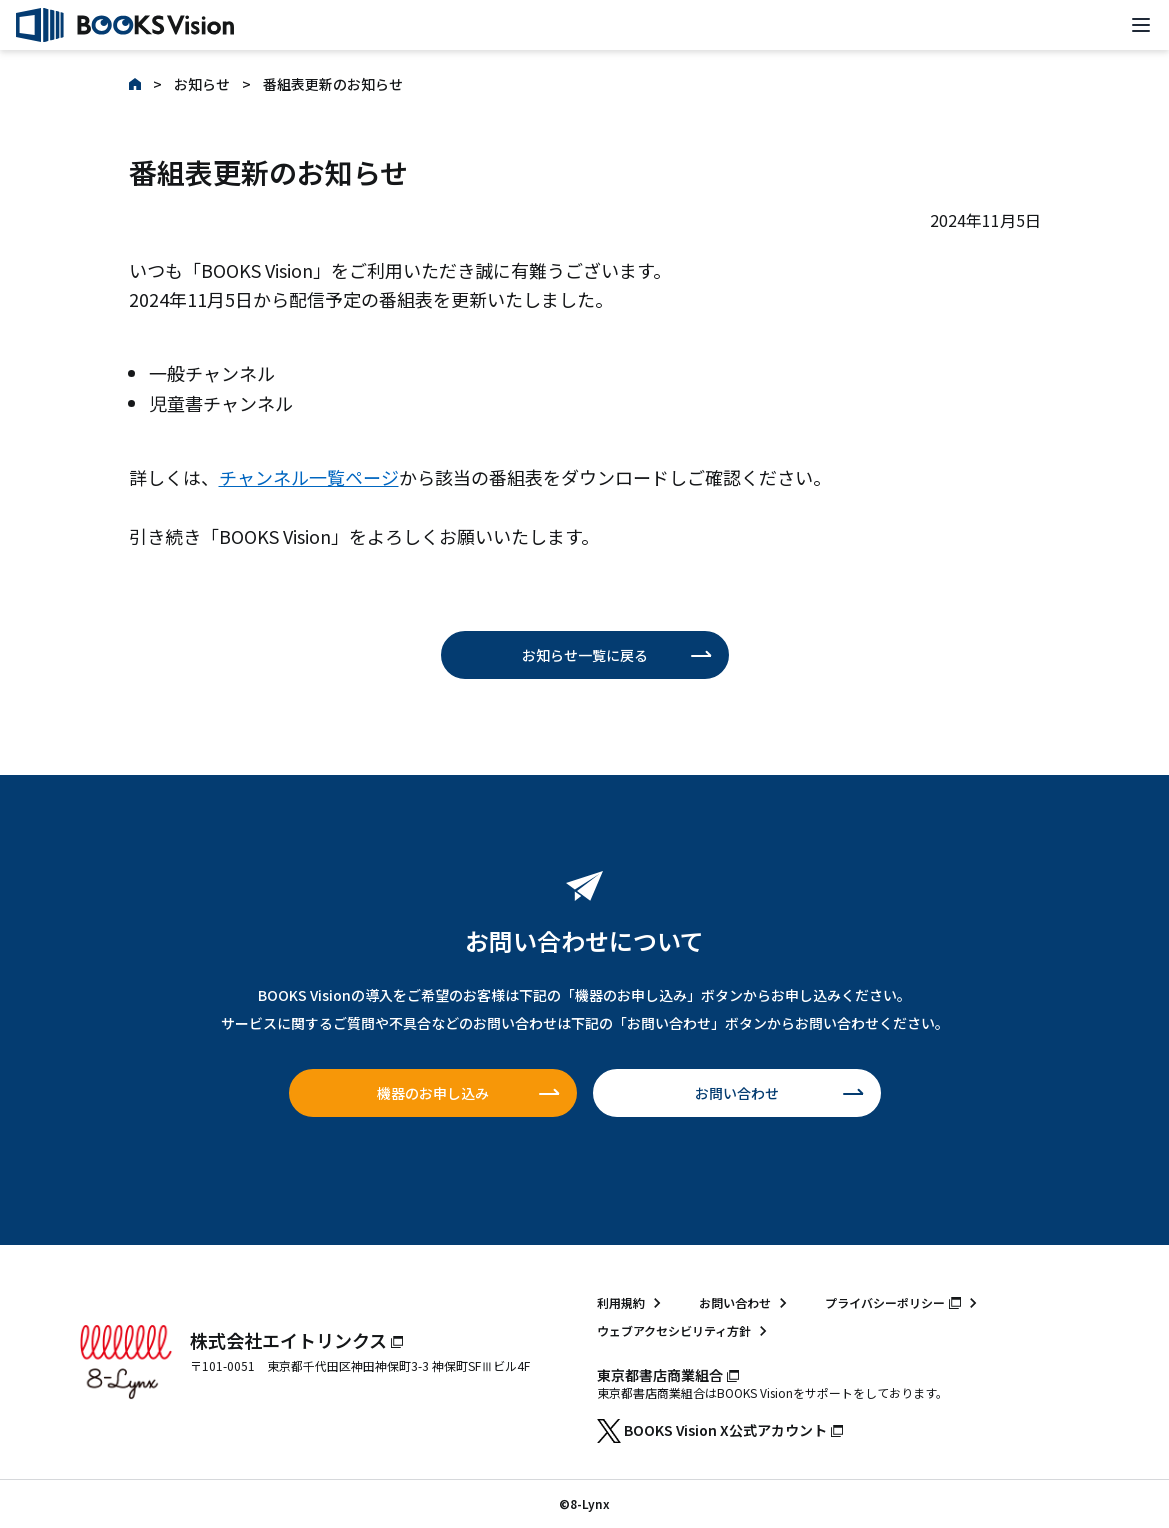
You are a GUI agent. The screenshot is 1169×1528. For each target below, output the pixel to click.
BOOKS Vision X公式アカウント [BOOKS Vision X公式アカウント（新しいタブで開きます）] (720, 1430)
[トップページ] (125, 25)
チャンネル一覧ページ (309, 477)
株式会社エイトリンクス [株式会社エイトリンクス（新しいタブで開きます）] (296, 1340)
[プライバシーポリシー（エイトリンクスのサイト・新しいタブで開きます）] (904, 1303)
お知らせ (202, 84)
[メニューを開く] (1141, 25)
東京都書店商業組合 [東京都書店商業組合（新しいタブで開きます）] (668, 1375)
